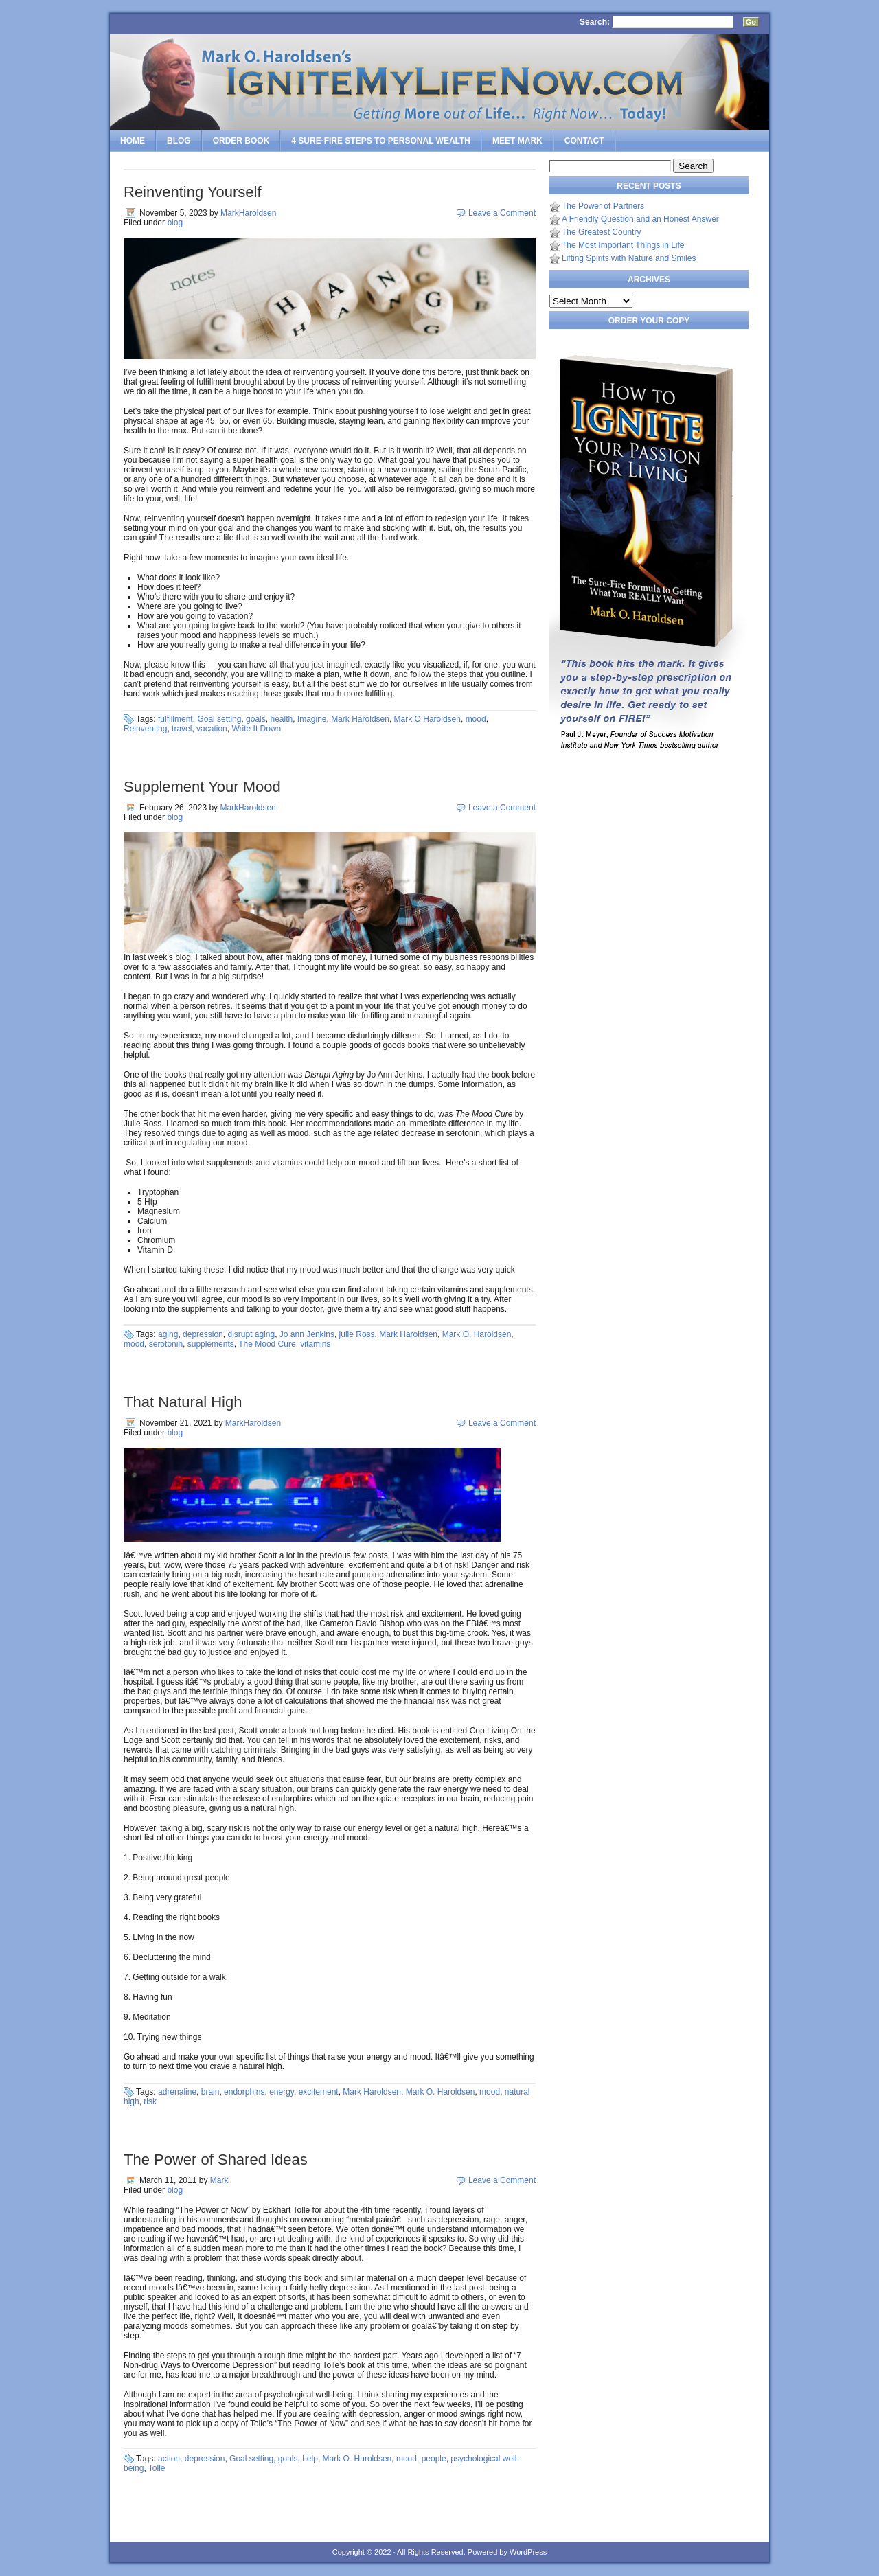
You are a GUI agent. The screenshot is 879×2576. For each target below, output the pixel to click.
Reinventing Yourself (193, 192)
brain (210, 2092)
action (169, 2458)
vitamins (315, 1344)
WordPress (528, 2552)
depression (203, 1334)
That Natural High (183, 1402)
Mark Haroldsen (360, 719)
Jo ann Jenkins (306, 1334)
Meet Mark (517, 141)
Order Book (241, 141)
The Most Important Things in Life (623, 245)
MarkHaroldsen (248, 213)
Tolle (156, 2468)
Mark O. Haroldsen (477, 1334)
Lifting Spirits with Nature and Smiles (629, 258)
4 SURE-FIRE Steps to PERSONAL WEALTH (380, 141)
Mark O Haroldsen (427, 719)
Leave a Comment (502, 213)
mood (476, 719)
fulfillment (175, 719)
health (281, 719)
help (310, 2458)
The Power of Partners (603, 206)
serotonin (166, 1344)
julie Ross (357, 1334)
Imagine (312, 719)
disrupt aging (251, 1334)
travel (182, 728)
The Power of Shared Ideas (216, 2159)
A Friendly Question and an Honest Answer (640, 219)
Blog (179, 141)
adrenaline (177, 2092)
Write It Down (256, 728)
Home (132, 141)
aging (168, 1334)
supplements (210, 1344)
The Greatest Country (601, 232)
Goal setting (219, 719)
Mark (219, 2180)
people (434, 2458)
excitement (319, 2092)
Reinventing (145, 728)
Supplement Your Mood (202, 786)
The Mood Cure (266, 1344)
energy (281, 2092)
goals (256, 719)
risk (150, 2101)
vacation (211, 728)
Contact (584, 141)
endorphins (244, 2092)
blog (175, 222)
